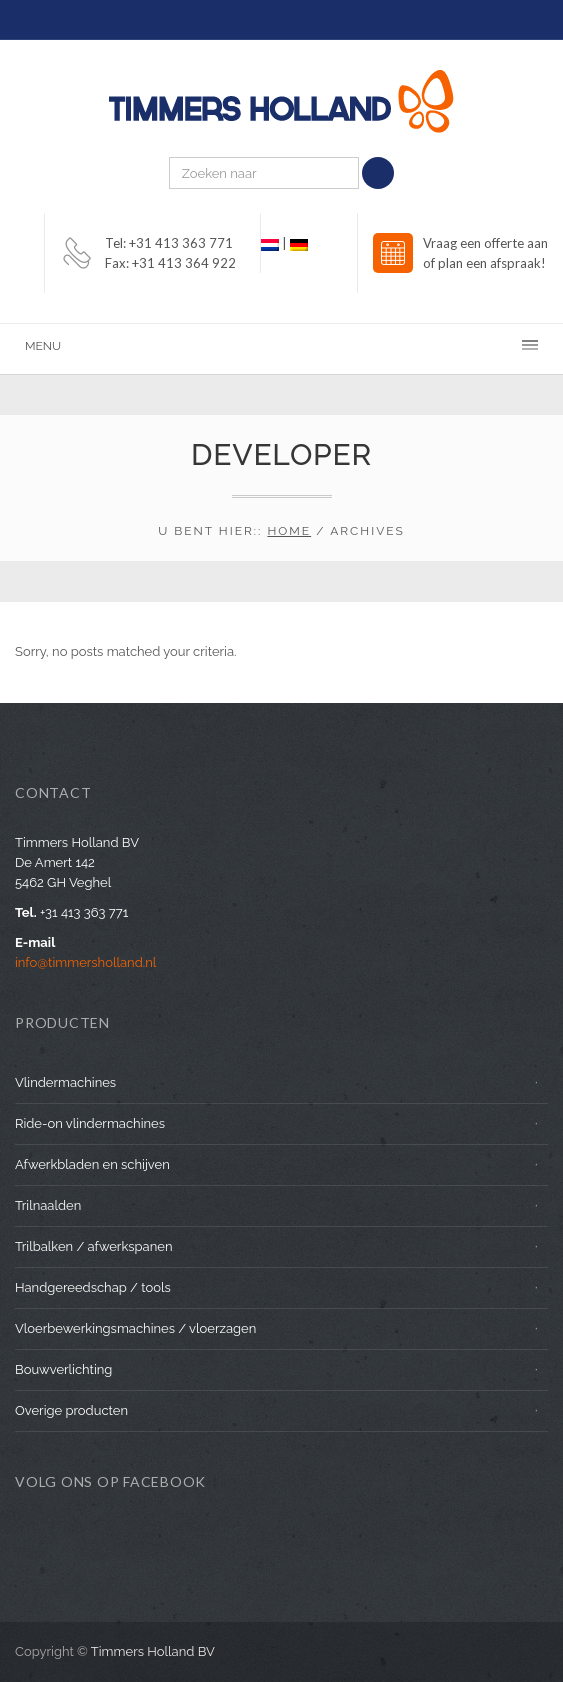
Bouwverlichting (63, 1369)
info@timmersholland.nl (85, 962)
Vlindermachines (65, 1082)
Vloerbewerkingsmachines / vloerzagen (135, 1328)
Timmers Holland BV (153, 1651)
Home (289, 531)
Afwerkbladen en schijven (92, 1164)
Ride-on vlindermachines (90, 1123)
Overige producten (71, 1410)
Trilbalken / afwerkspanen (94, 1246)
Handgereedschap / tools (93, 1287)
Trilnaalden (48, 1205)
